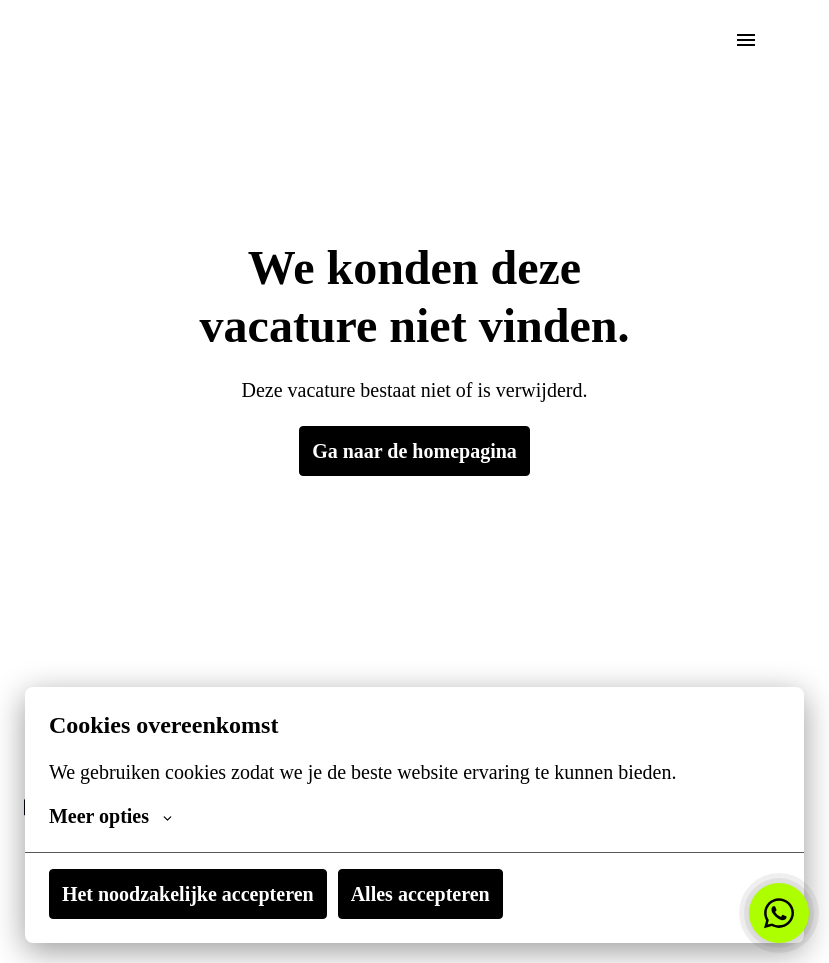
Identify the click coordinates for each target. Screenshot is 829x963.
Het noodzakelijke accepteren (197, 894)
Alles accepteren (445, 894)
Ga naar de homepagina (414, 451)
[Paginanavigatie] (746, 40)
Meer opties (114, 816)
